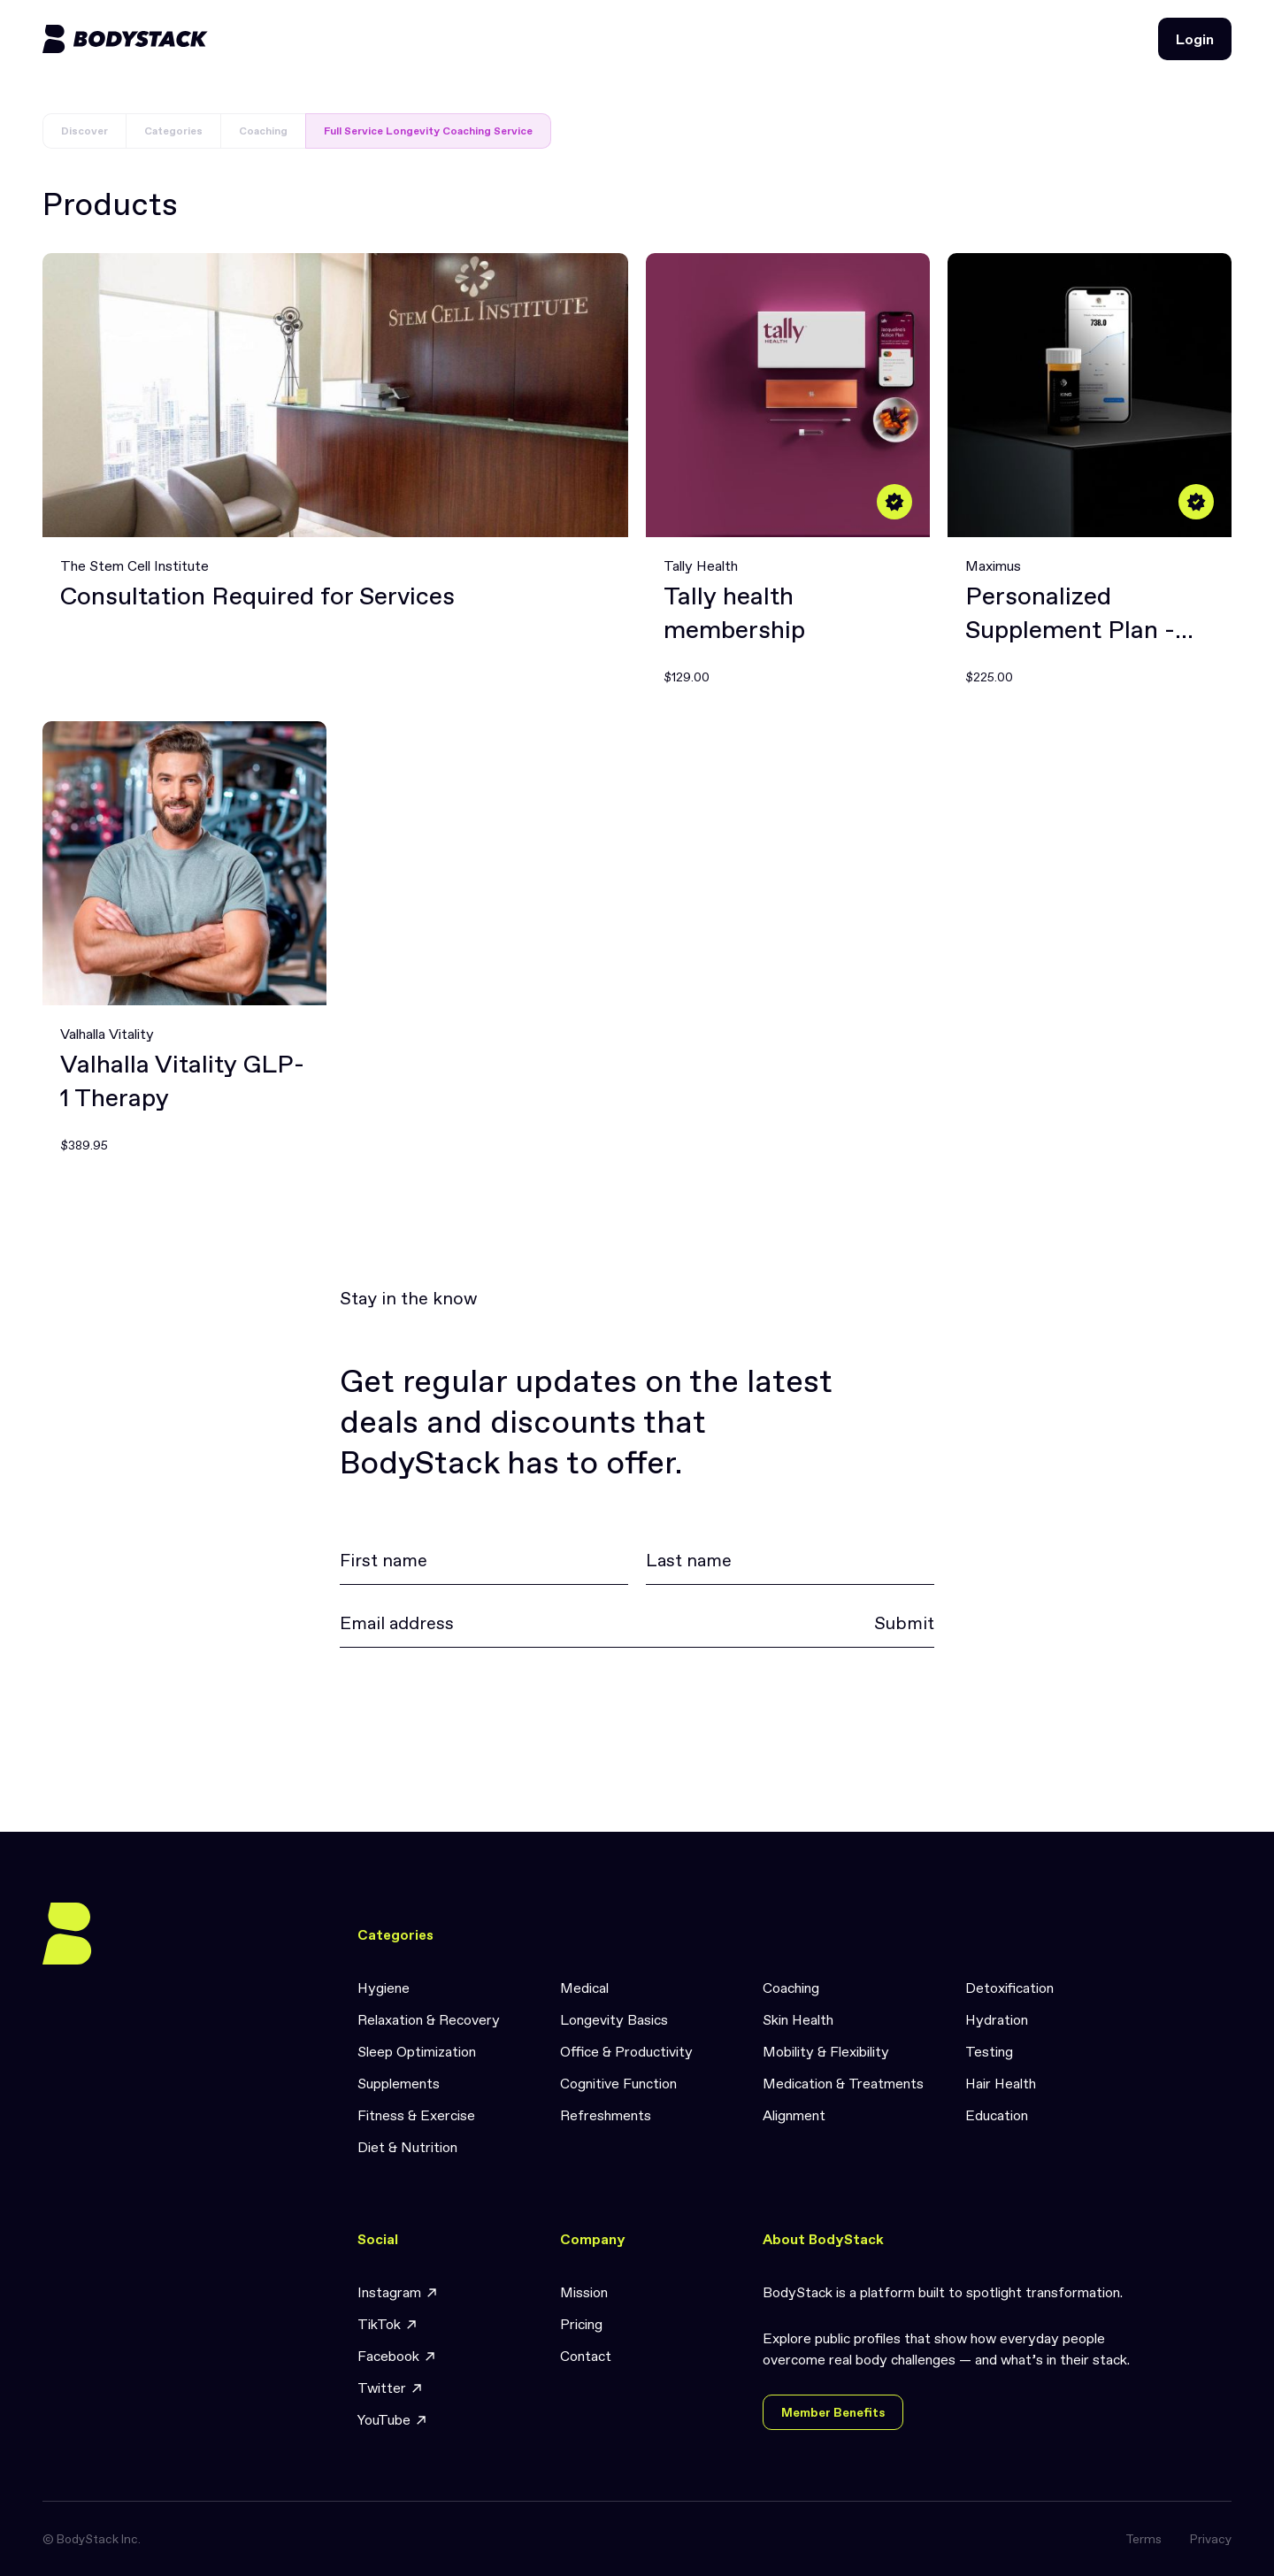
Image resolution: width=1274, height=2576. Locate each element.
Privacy (1211, 2539)
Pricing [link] (581, 2324)
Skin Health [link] (798, 2019)
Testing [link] (989, 2051)
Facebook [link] (397, 2356)
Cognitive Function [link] (618, 2083)
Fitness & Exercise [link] (416, 2115)
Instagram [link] (398, 2292)
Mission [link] (584, 2292)
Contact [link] (585, 2355)
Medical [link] (584, 1987)
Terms (1143, 2539)
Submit (904, 1623)
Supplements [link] (398, 2083)
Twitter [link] (390, 2388)
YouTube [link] (392, 2420)
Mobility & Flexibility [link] (826, 2051)
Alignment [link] (794, 2115)
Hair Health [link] (1000, 2083)
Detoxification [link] (1009, 1987)
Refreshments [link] (605, 2115)
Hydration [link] (996, 2019)
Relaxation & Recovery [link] (428, 2019)
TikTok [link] (387, 2324)
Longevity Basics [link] (614, 2019)
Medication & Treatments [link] (843, 2083)
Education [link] (996, 2115)
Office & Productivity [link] (626, 2051)
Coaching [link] (791, 1987)
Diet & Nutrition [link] (407, 2147)
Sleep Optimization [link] (416, 2051)
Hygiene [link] (383, 1987)
